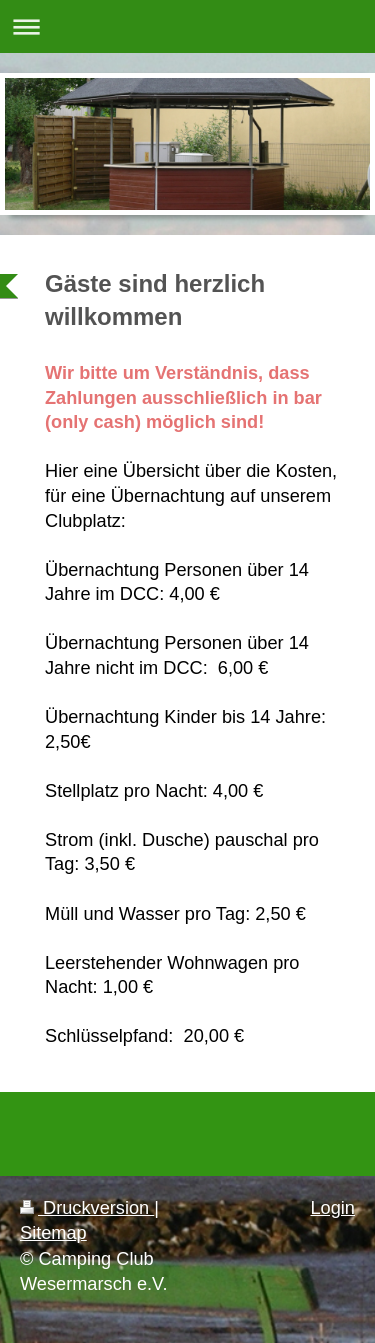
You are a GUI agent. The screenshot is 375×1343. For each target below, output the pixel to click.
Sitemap (53, 1233)
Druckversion (87, 1208)
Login (332, 1208)
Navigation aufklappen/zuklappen (187, 26)
